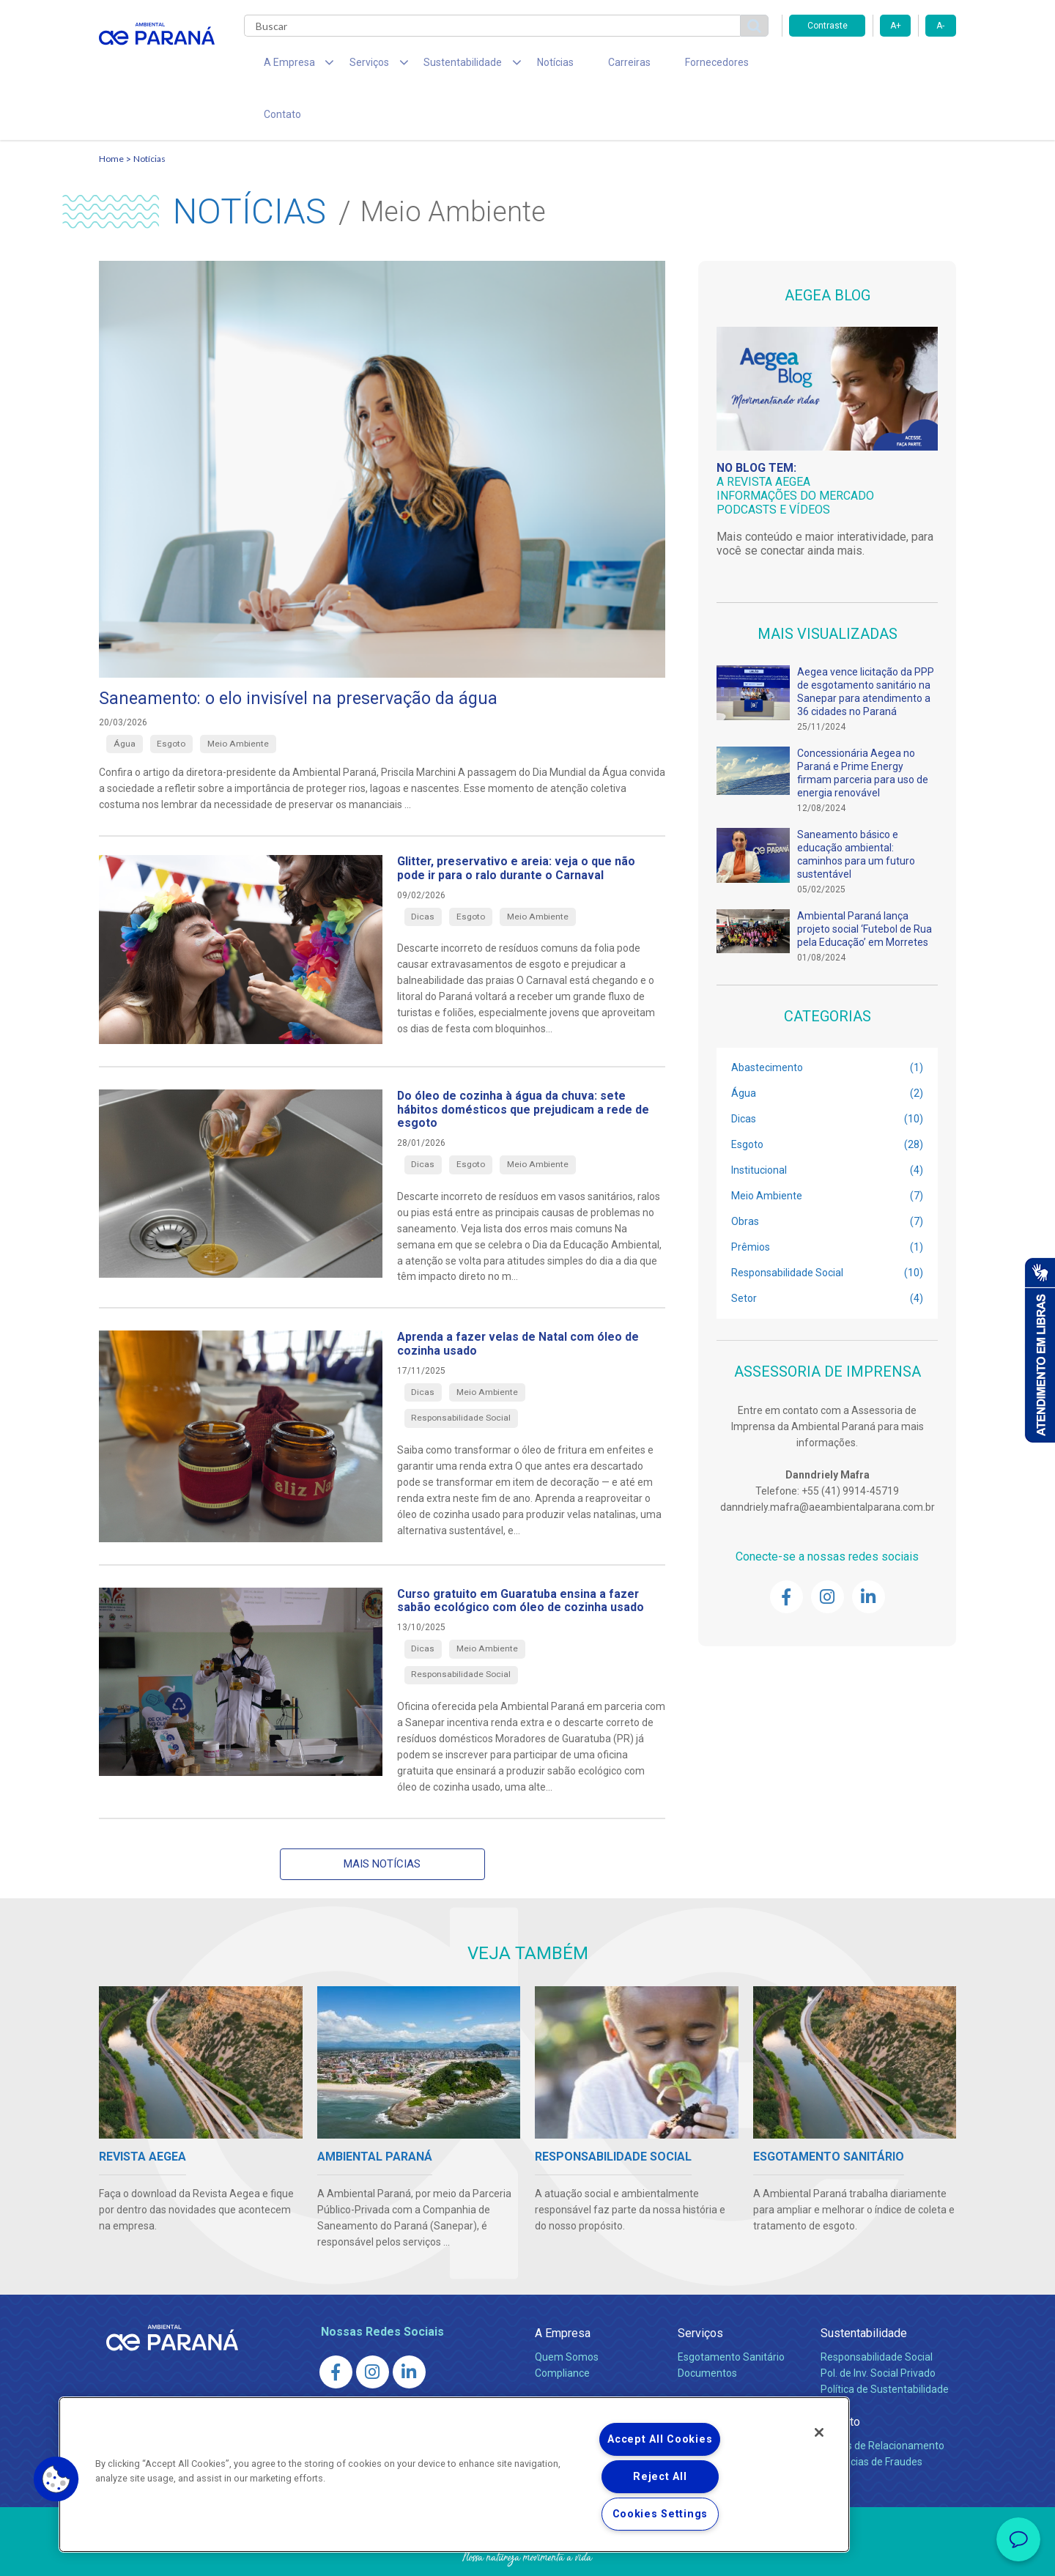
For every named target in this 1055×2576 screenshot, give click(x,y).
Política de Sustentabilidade (885, 2348)
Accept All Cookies (659, 2439)
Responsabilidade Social (877, 2316)
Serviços (700, 2292)
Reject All (659, 2476)
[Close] (819, 2432)
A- (940, 26)
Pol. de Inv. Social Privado (878, 2332)
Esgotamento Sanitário (731, 2316)
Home (111, 113)
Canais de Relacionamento (882, 2404)
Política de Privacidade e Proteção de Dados (527, 2554)
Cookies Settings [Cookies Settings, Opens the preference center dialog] (660, 2514)
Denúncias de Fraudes (871, 2421)
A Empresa (563, 2292)
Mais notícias (382, 1822)
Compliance (562, 2332)
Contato (739, 66)
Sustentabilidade (864, 2292)
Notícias (521, 66)
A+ (895, 26)
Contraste (827, 26)
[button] (56, 2479)
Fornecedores (663, 66)
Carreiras (585, 66)
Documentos (707, 2332)
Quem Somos (567, 2316)
